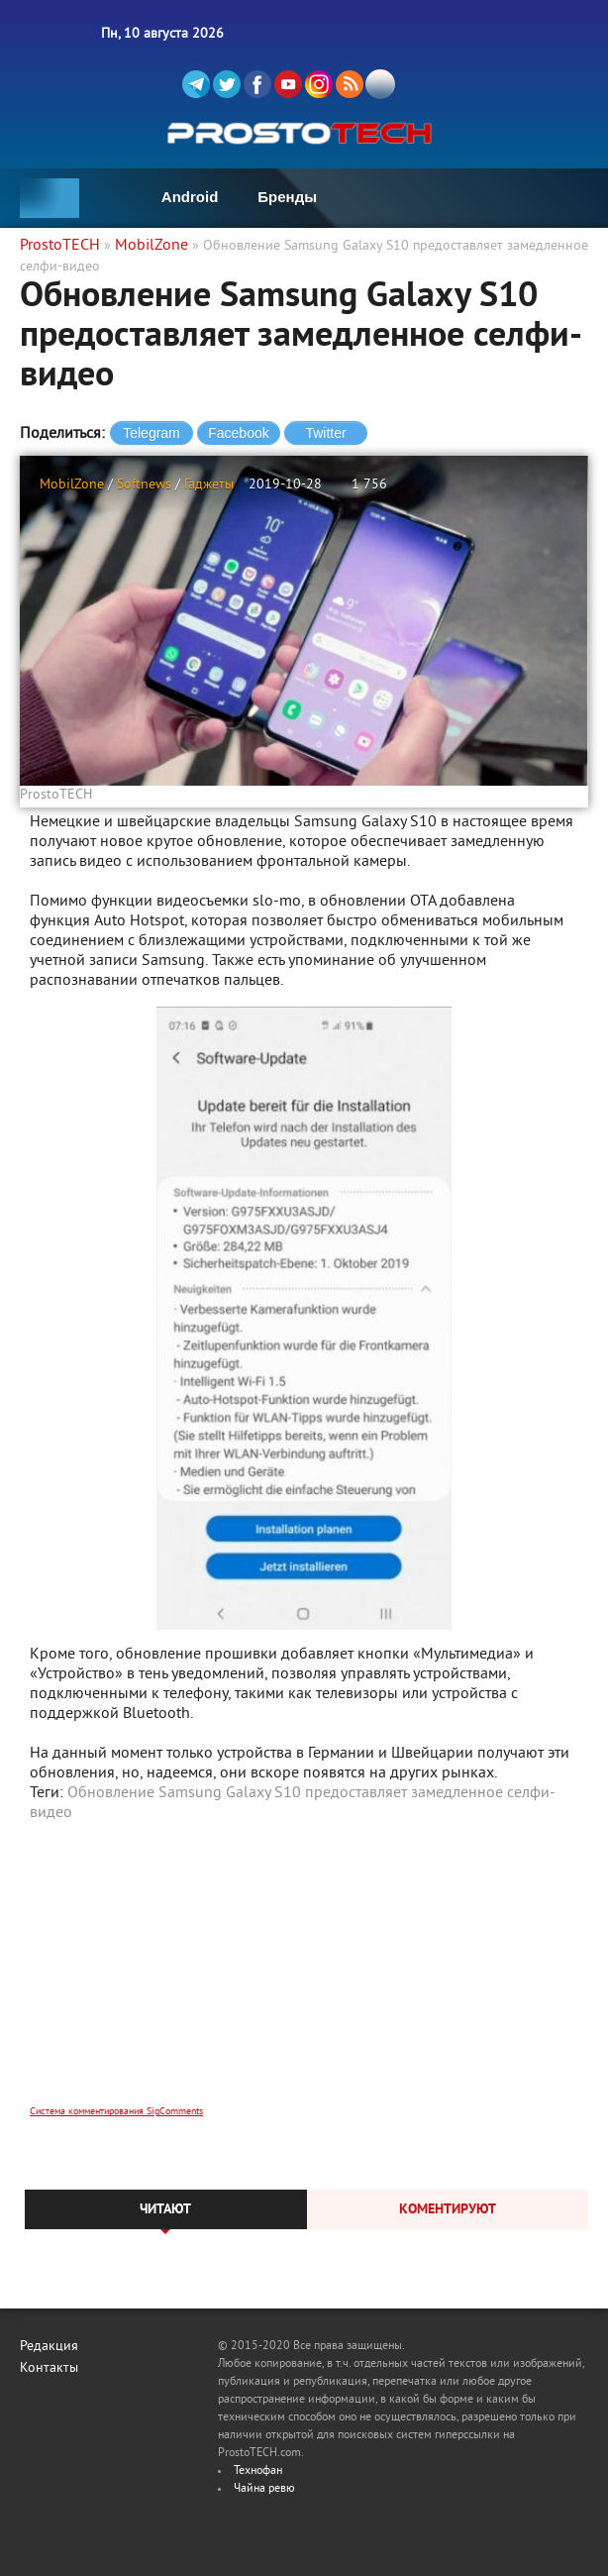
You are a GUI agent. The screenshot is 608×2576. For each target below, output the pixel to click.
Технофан (258, 2471)
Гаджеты (209, 485)
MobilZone (72, 485)
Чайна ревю (264, 2489)
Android (190, 196)
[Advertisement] (304, 1976)
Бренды (287, 196)
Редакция (49, 2346)
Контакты (49, 2368)
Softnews (144, 485)
